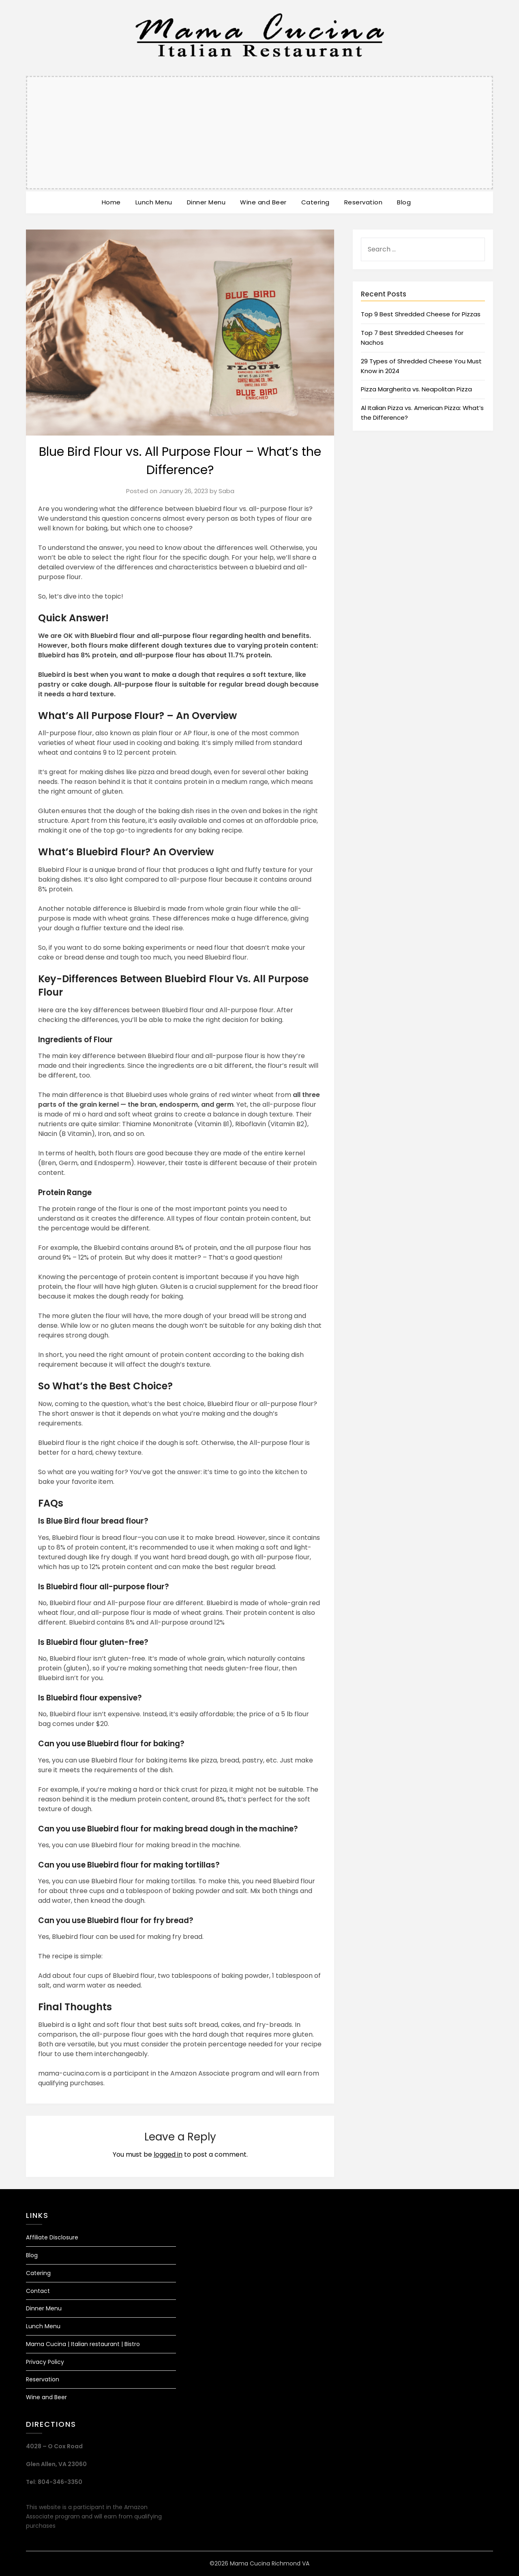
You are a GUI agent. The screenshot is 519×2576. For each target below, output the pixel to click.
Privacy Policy (45, 2362)
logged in (168, 2154)
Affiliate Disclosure (52, 2237)
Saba (226, 491)
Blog (404, 202)
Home (111, 202)
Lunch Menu (153, 202)
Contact (38, 2291)
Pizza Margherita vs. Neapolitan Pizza (416, 389)
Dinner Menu (206, 202)
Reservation (363, 202)
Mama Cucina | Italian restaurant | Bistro (83, 2344)
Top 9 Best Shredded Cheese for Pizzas (421, 314)
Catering (315, 202)
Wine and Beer (263, 202)
